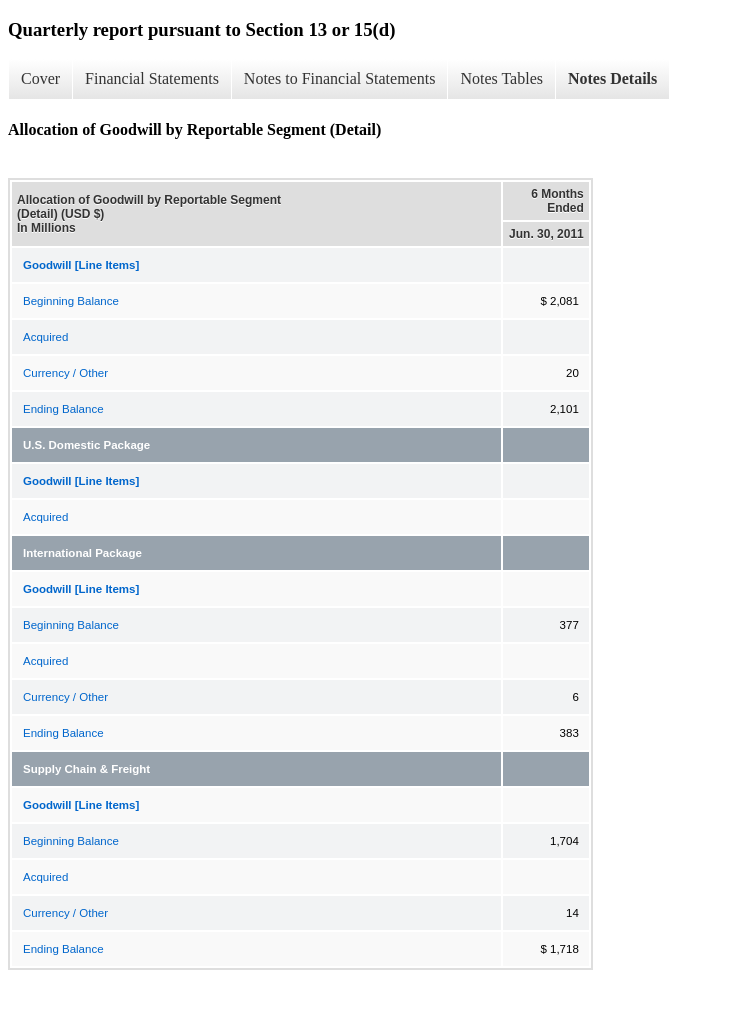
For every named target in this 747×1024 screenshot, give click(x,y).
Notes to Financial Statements (340, 78)
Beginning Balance (71, 301)
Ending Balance (63, 409)
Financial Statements (152, 78)
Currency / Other (65, 373)
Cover (40, 78)
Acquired (45, 337)
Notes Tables (501, 78)
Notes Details (612, 78)
